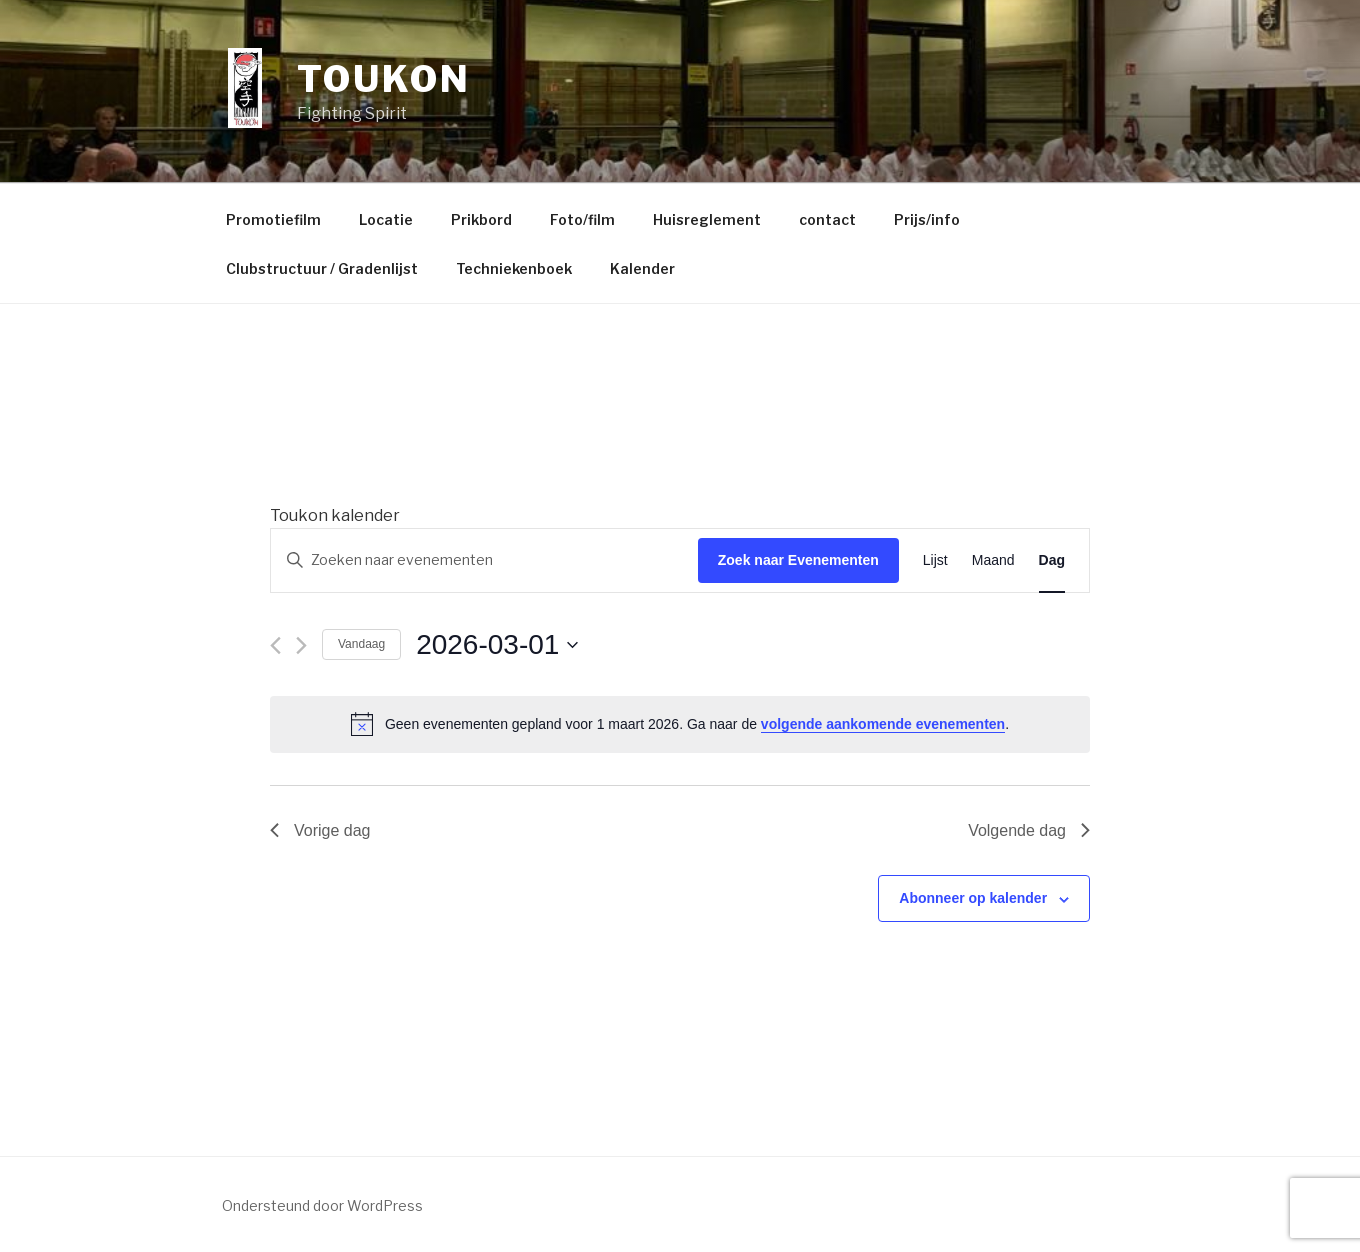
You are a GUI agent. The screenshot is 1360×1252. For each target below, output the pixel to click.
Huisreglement (707, 219)
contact (827, 219)
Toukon (383, 79)
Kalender (642, 268)
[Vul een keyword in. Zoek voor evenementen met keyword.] (484, 560)
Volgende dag (1029, 830)
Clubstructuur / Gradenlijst (322, 268)
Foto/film (582, 219)
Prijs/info (927, 219)
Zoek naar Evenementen (798, 560)
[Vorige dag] (275, 645)
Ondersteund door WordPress (322, 1205)
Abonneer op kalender (973, 898)
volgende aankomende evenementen (883, 724)
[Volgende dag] (301, 645)
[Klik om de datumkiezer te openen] (497, 645)
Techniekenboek (514, 268)
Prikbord (481, 219)
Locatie (386, 219)
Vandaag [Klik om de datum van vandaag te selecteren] (361, 644)
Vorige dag (320, 830)
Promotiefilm (273, 219)
